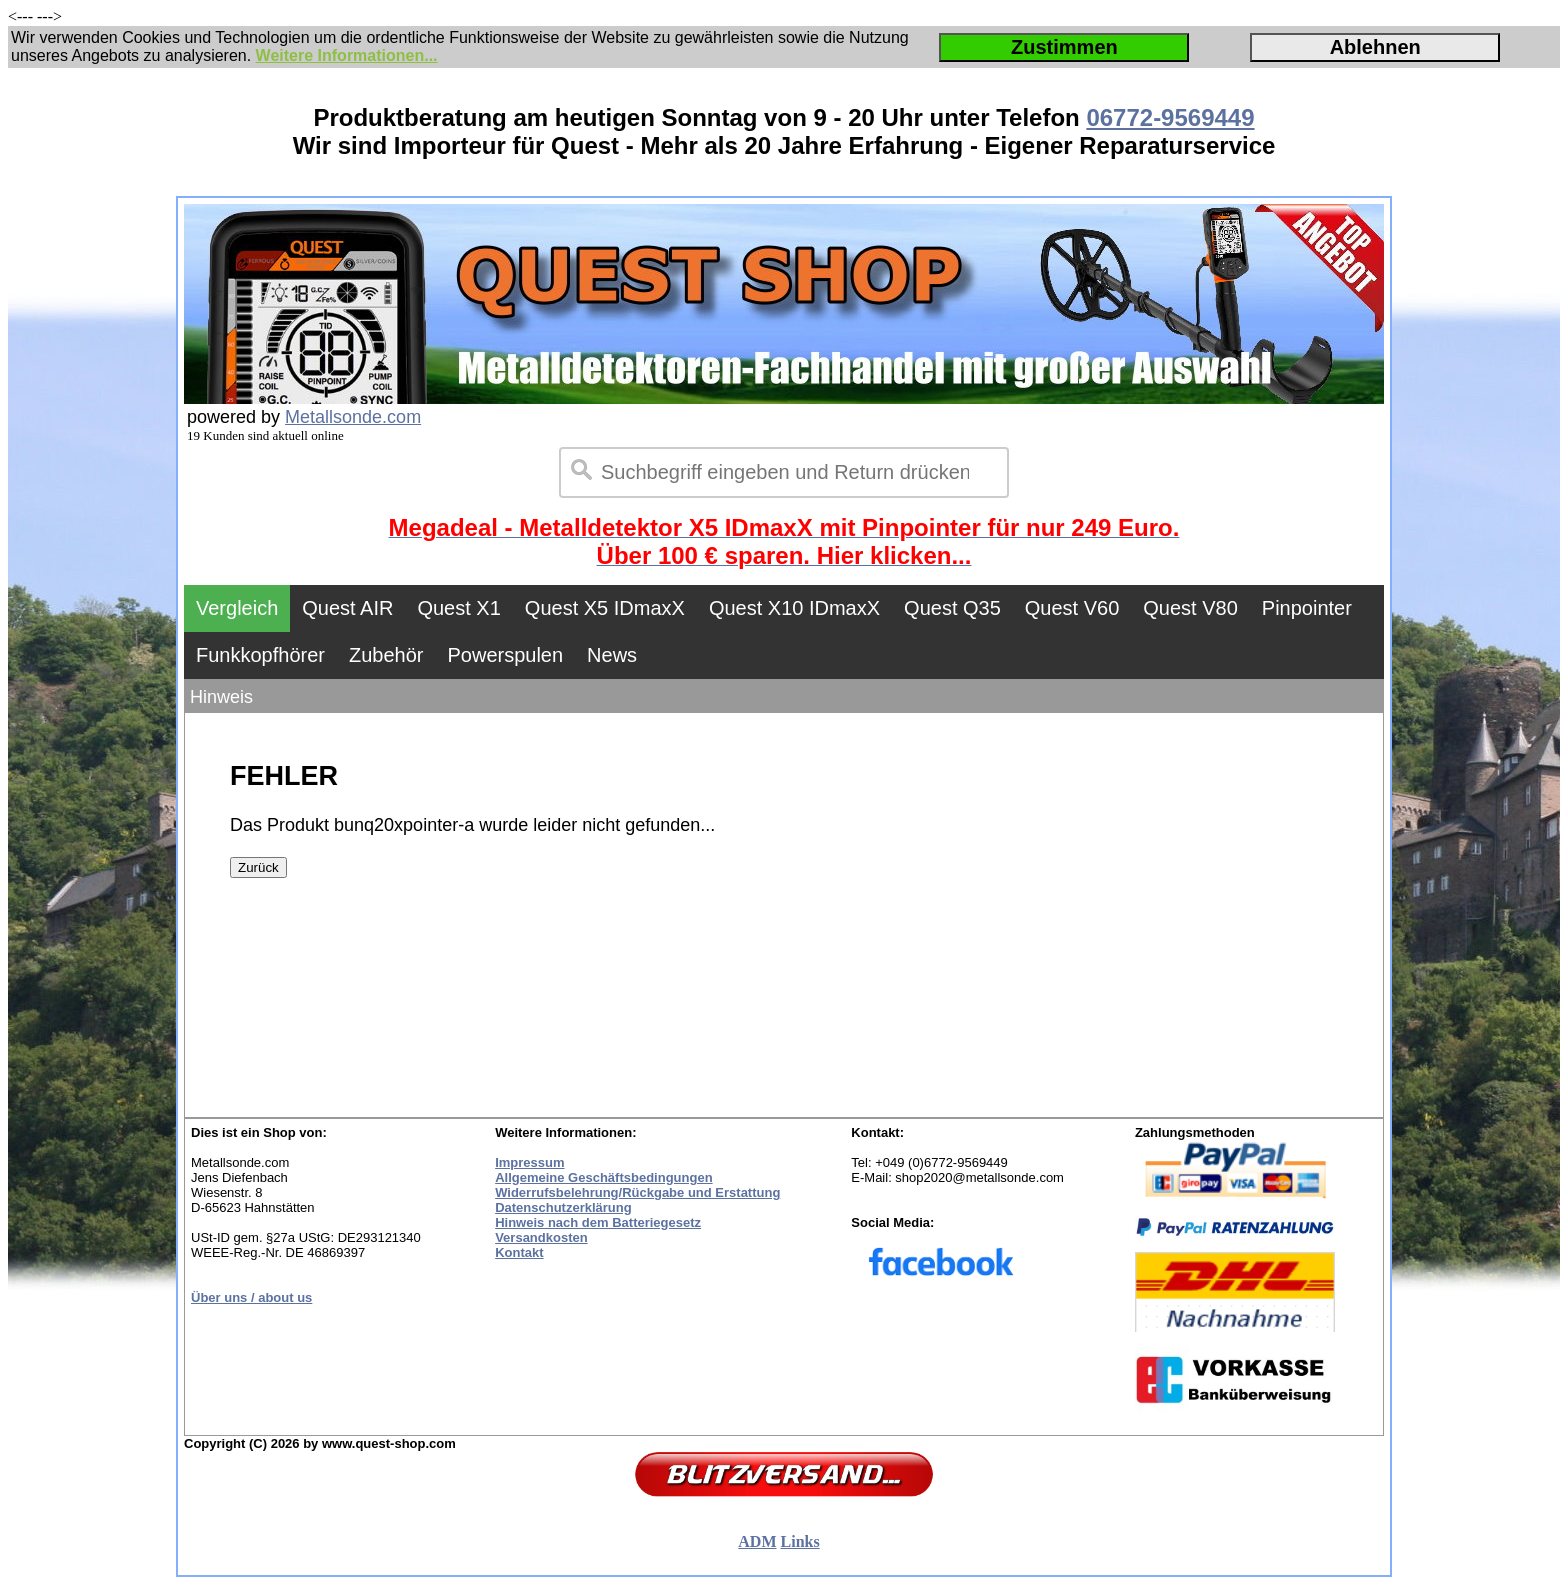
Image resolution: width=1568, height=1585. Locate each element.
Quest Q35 (952, 608)
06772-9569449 (1170, 117)
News (612, 655)
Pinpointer (1307, 608)
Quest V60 (1072, 608)
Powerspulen (505, 655)
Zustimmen (1064, 47)
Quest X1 (458, 608)
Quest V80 (1190, 608)
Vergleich (237, 608)
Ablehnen (1375, 47)
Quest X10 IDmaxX (794, 608)
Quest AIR (347, 608)
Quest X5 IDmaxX (605, 608)
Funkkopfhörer (260, 655)
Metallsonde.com (353, 417)
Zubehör (386, 655)
